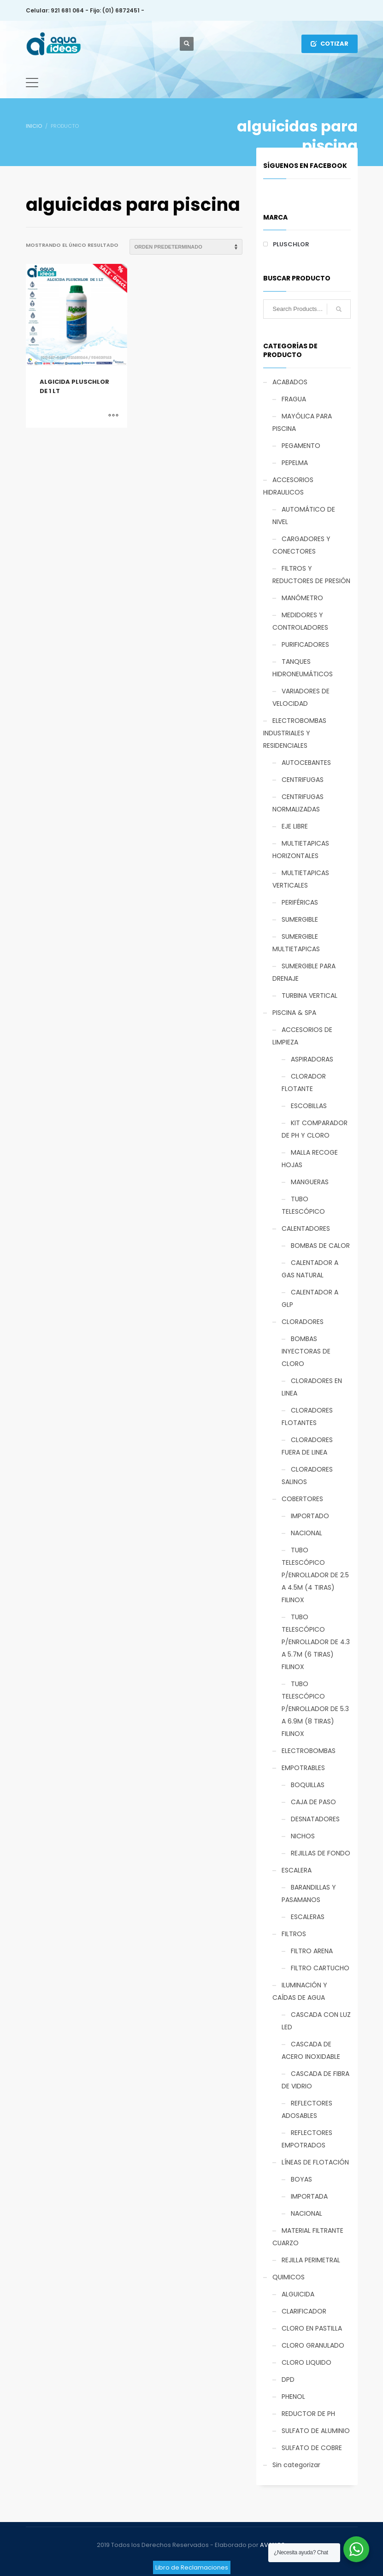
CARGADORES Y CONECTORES (301, 545)
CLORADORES (303, 1321)
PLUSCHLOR (291, 244)
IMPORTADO (310, 1516)
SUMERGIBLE (300, 919)
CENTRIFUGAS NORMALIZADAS (298, 803)
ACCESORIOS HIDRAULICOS (288, 486)
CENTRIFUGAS (303, 779)
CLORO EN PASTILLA (312, 2328)
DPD (288, 2379)
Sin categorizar (296, 2464)
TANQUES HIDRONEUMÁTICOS (302, 668)
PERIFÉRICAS (300, 902)
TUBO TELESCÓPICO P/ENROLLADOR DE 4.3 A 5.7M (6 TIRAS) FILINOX (316, 1641)
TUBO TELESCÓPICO (303, 1205)
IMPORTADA (309, 2196)
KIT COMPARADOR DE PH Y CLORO (315, 1129)
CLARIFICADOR (304, 2311)
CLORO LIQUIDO (306, 2362)
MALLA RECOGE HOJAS (310, 1158)
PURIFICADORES (305, 644)
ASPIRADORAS (312, 1059)
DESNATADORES (315, 1819)
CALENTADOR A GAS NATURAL (310, 1269)
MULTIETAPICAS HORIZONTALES (300, 849)
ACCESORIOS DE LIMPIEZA (302, 1036)
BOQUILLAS (307, 1784)
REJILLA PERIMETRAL (311, 2260)
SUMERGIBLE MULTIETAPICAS (296, 943)
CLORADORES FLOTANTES (307, 1416)
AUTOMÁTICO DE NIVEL (303, 515)
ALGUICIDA (298, 2294)
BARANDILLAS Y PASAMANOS (309, 1893)
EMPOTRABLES (303, 1767)
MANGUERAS (310, 1182)
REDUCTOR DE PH (308, 2413)
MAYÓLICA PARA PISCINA (302, 422)
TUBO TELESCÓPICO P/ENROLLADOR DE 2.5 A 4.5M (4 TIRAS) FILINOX (315, 1574)
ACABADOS (289, 382)
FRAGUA (294, 399)
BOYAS (301, 2179)
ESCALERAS (307, 1916)
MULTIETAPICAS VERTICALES (300, 879)
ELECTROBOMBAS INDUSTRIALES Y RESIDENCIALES (294, 733)
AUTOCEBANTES (306, 762)
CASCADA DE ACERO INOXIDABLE (311, 2050)
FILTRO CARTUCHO (320, 1968)
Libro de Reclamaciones (191, 2567)
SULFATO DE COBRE (312, 2447)
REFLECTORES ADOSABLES (307, 2109)
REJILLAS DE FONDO (320, 1853)
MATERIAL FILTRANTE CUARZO (307, 2237)
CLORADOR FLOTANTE (304, 1082)
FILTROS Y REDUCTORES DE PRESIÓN (311, 574)
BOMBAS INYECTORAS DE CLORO (306, 1351)
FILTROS (294, 1933)
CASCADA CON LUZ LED (316, 2021)
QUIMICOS (288, 2277)
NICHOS (303, 1836)
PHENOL (293, 2396)
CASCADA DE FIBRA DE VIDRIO (315, 2080)
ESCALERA (297, 1870)
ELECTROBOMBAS (309, 1750)
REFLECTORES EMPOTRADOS (307, 2139)
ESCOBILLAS (309, 1105)
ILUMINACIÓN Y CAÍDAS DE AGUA (299, 1991)
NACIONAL (306, 1533)
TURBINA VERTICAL (309, 995)
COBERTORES (302, 1498)
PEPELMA (295, 462)
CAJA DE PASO (313, 1802)
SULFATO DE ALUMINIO (316, 2430)
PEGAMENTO (301, 445)
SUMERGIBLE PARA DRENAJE (304, 972)
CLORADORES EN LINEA (312, 1387)
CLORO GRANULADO (313, 2345)
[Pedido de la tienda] (186, 247)
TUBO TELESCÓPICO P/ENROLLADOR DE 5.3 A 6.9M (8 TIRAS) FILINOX (315, 1708)
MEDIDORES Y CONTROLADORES (300, 621)
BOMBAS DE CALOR (320, 1245)
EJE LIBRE (295, 826)
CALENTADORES (306, 1228)
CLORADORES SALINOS (307, 1475)
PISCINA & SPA (294, 1012)
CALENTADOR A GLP (310, 1298)
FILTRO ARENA (312, 1951)
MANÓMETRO (302, 597)
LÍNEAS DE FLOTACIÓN (315, 2162)
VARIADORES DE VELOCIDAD (301, 697)
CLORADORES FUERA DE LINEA (307, 1446)
